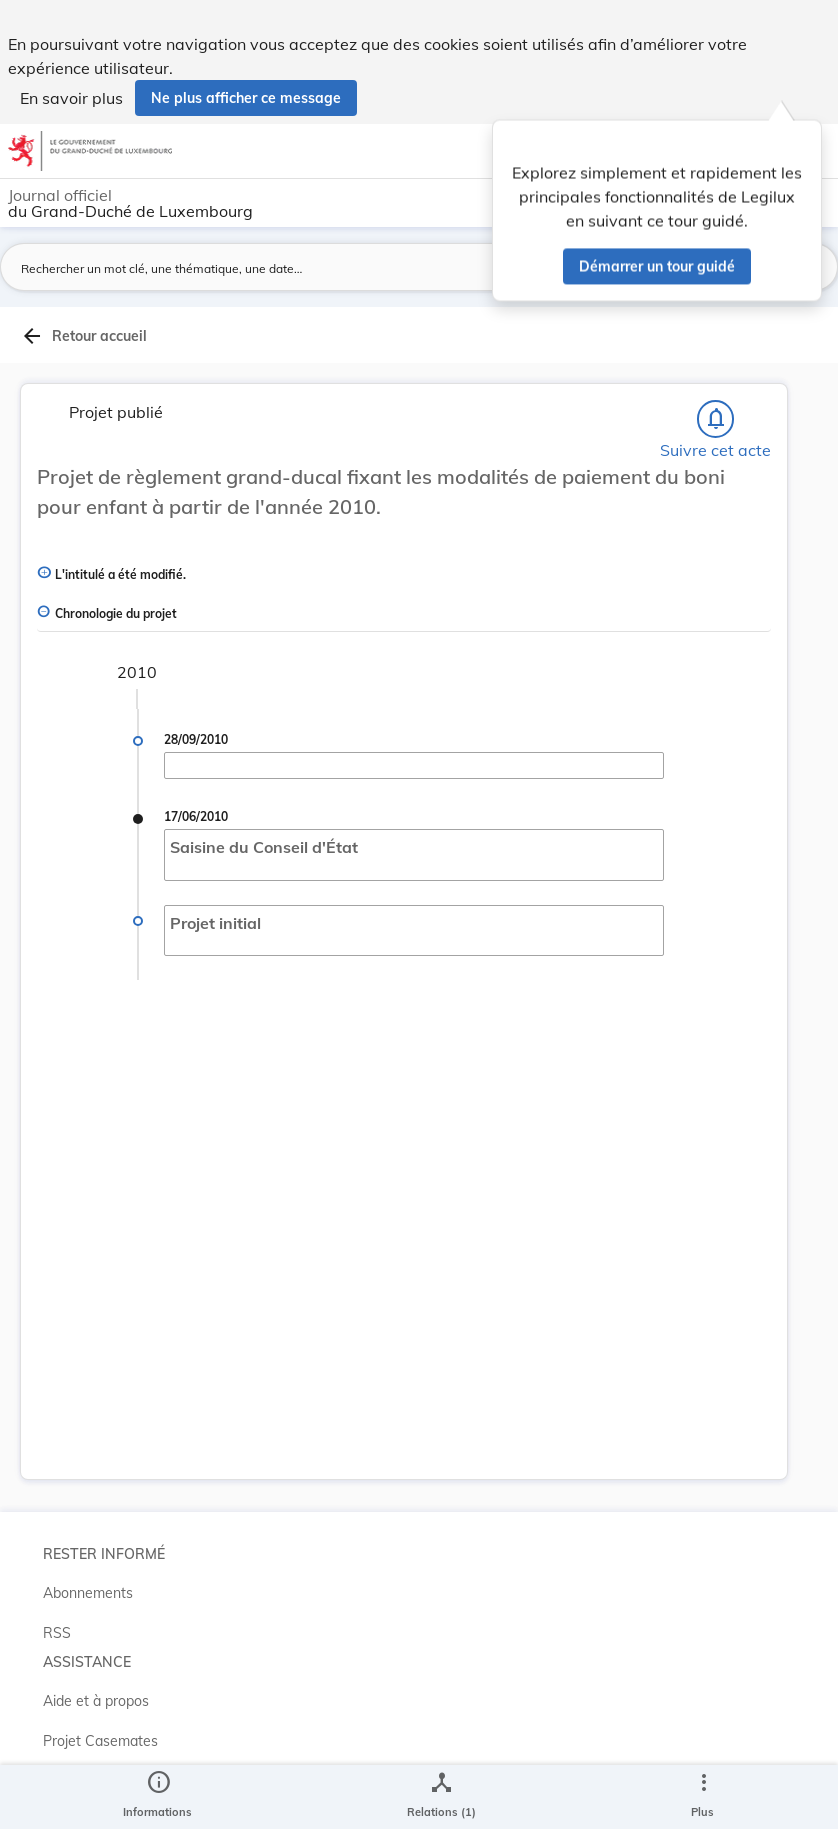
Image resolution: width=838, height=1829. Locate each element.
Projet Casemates (100, 1741)
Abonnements (88, 1593)
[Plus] (703, 1797)
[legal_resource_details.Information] (157, 1797)
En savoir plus (71, 98)
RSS (57, 1633)
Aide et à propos (96, 1701)
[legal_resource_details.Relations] (441, 1797)
